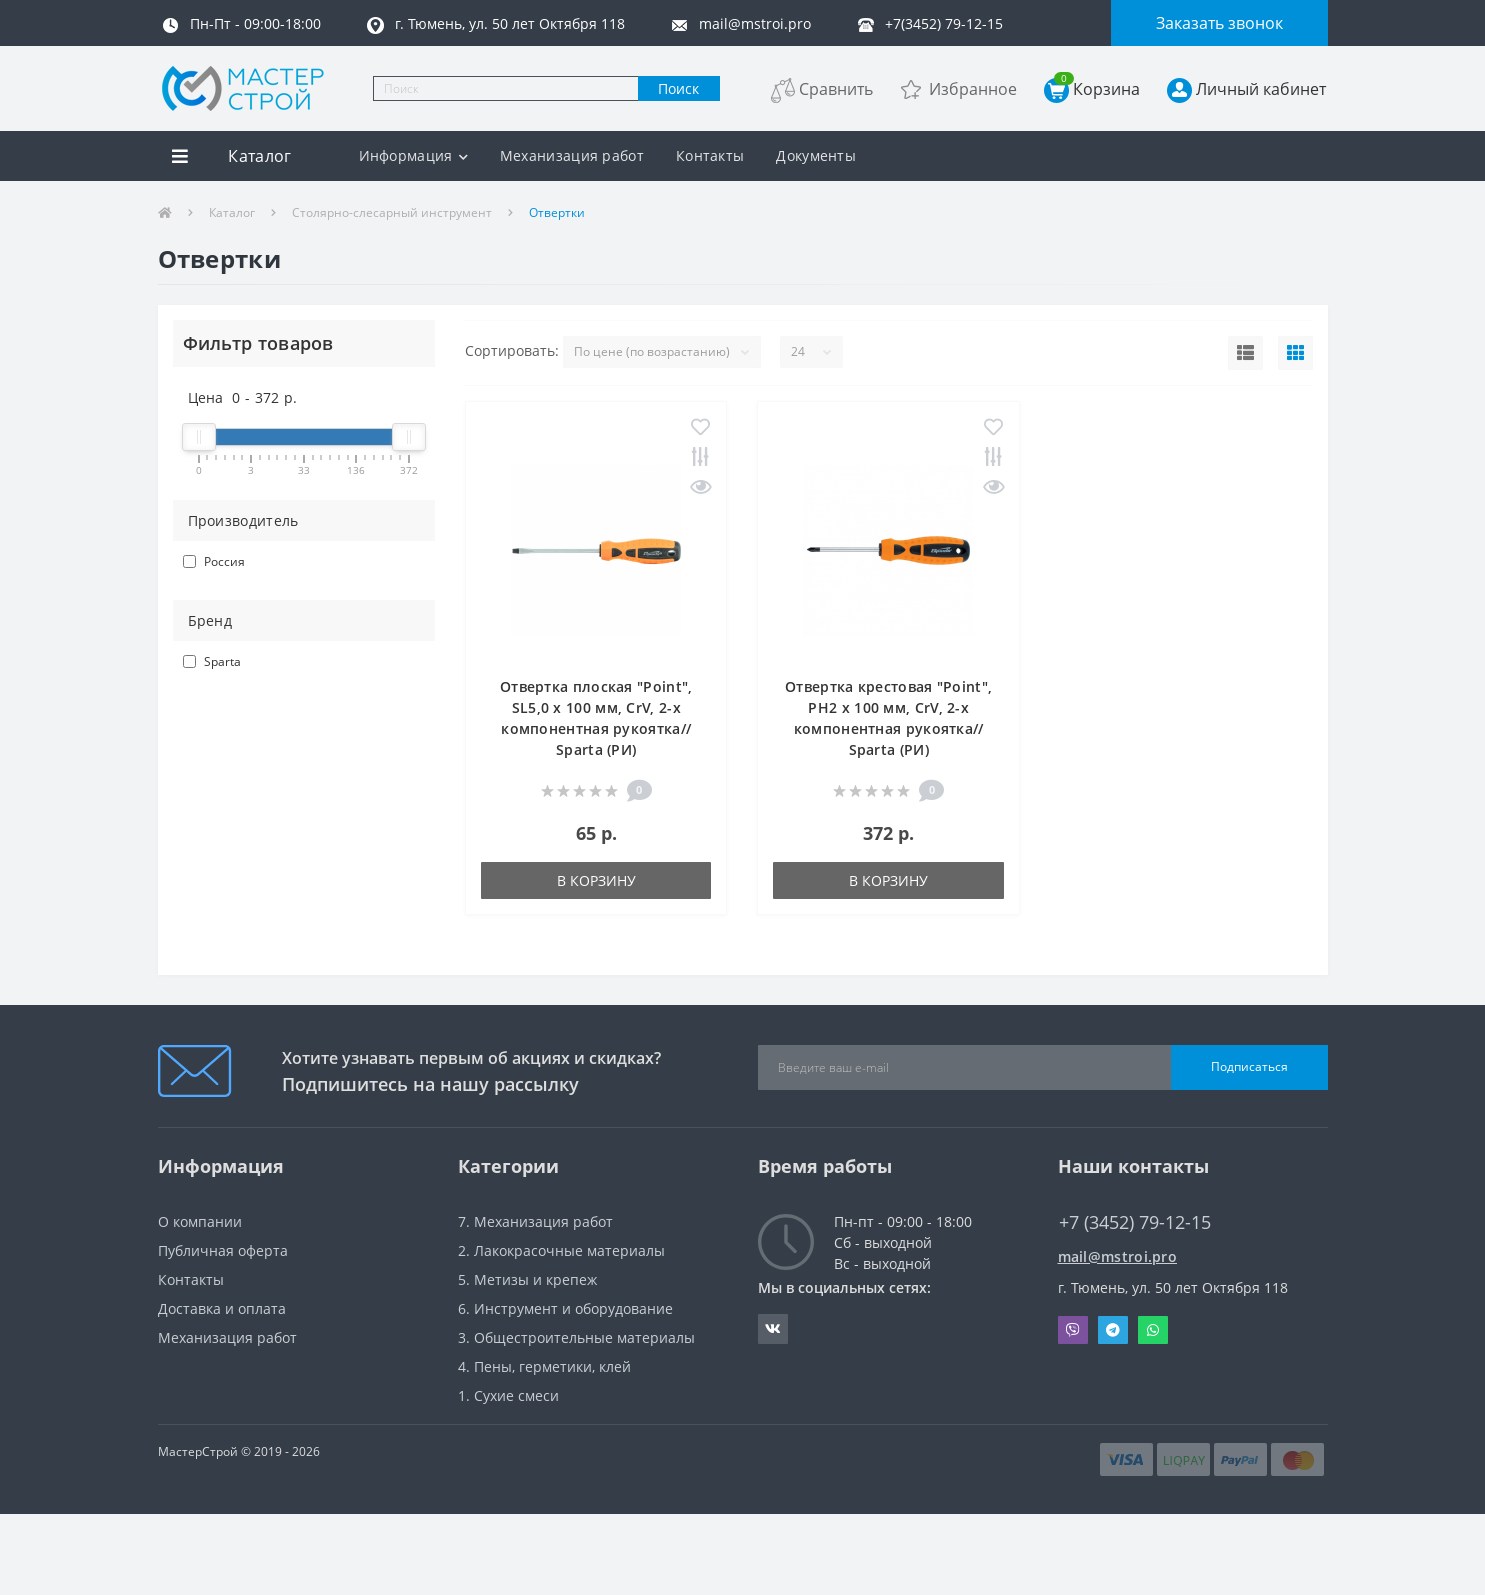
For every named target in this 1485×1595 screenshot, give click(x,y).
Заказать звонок (1219, 23)
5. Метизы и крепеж (527, 1279)
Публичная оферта (223, 1250)
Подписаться (1249, 1066)
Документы (816, 155)
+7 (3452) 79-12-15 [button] (1135, 1222)
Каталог (232, 212)
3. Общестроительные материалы (576, 1337)
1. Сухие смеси (508, 1395)
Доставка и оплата (222, 1308)
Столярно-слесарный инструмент (392, 212)
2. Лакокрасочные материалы (561, 1250)
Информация (413, 155)
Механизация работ (572, 155)
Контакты (710, 155)
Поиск (678, 88)
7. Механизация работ (535, 1221)
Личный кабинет (1261, 89)
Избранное (973, 89)
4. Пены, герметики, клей (544, 1366)
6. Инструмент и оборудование (565, 1308)
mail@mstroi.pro (1118, 1256)
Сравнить (836, 89)
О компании (200, 1221)
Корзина (1097, 88)
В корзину (596, 880)
